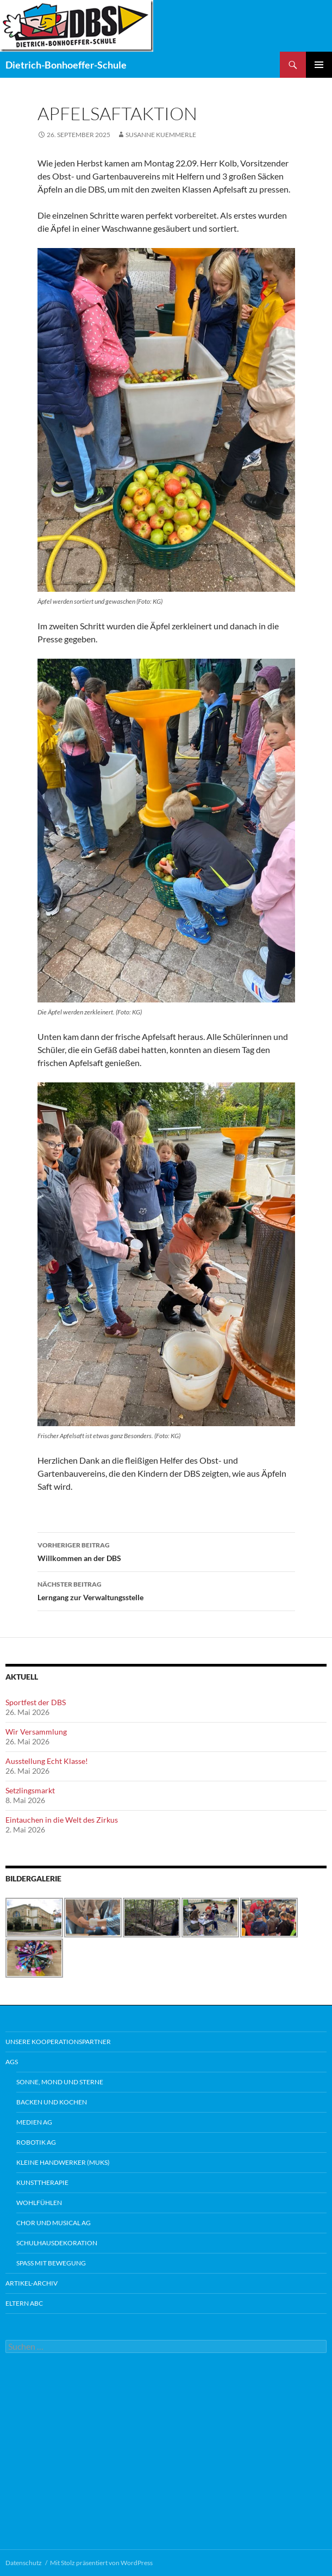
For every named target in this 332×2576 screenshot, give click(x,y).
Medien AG (34, 2122)
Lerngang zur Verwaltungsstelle (166, 1590)
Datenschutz (23, 2563)
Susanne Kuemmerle (161, 135)
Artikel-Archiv (31, 2283)
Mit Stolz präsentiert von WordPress (101, 2563)
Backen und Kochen (51, 2102)
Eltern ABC (24, 2303)
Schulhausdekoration (56, 2243)
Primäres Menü (319, 65)
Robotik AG (36, 2142)
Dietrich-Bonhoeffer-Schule (66, 65)
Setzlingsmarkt (30, 1790)
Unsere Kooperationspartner (58, 2042)
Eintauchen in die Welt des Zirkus (61, 1819)
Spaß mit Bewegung (51, 2263)
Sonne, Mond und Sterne (59, 2082)
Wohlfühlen (39, 2203)
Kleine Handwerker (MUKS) (63, 2162)
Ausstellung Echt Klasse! (46, 1761)
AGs (11, 2062)
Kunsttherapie (42, 2182)
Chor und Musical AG (53, 2223)
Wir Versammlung (36, 1731)
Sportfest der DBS (35, 1702)
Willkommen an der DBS (166, 1551)
